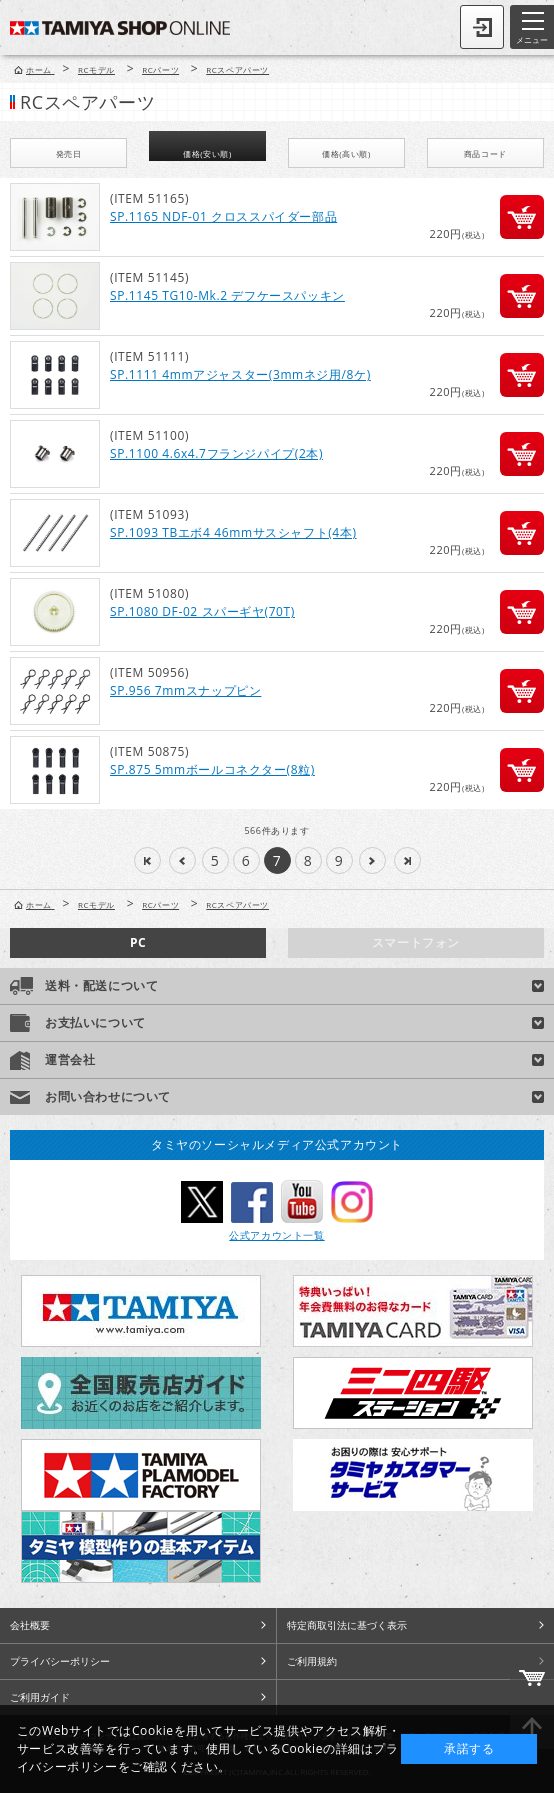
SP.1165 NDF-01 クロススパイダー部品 (223, 216)
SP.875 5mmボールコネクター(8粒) (212, 769)
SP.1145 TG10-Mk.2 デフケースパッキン (227, 295)
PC (138, 942)
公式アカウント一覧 (276, 1235)
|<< (147, 860)
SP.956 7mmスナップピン (185, 690)
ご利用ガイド (40, 1697)
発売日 (69, 153)
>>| (407, 860)
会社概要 (30, 1625)
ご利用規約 (312, 1661)
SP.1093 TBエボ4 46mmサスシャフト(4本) (233, 532)
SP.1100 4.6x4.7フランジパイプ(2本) (216, 453)
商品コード (485, 153)
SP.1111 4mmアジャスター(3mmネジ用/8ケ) (240, 374)
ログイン (482, 27)
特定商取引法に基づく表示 (347, 1625)
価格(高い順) (346, 153)
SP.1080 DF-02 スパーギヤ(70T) (202, 611)
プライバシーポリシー (60, 1661)
